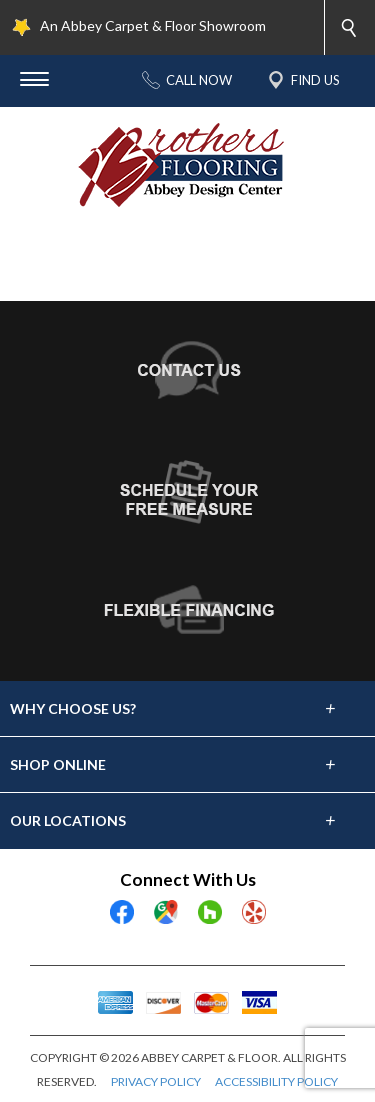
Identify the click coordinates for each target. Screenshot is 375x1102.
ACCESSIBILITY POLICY (276, 1081)
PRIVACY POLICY (156, 1081)
